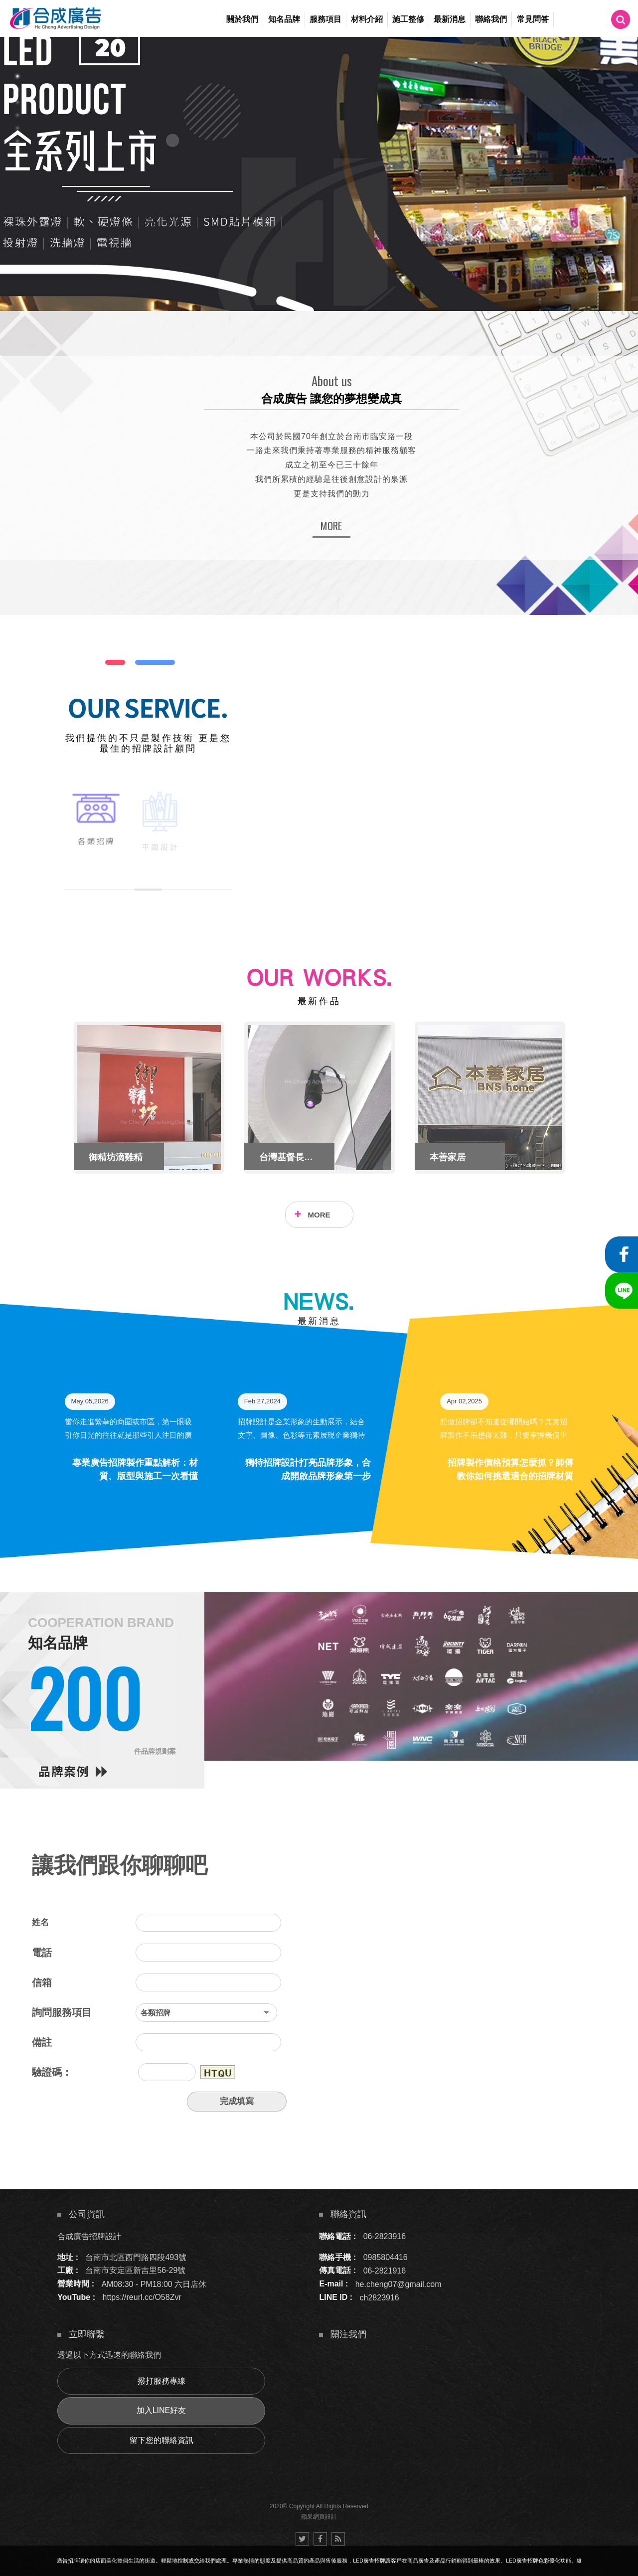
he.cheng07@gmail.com (398, 2283)
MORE (331, 525)
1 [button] (17, 76)
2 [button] (17, 89)
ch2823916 (379, 2297)
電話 (42, 1953)
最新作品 (319, 1001)
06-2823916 (384, 2236)
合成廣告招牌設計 (89, 2236)
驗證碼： (52, 2072)
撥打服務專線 (161, 2381)
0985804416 (385, 2257)
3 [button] (17, 102)
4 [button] (17, 115)
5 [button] (17, 128)
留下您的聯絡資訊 (161, 2440)
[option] (319, 173)
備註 (42, 2042)
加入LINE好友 (161, 2410)
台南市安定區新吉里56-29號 (135, 2270)
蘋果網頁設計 (319, 2516)
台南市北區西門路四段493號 (135, 2257)
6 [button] (17, 141)
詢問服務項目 (62, 2012)
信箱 (42, 1982)
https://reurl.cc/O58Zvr (141, 2297)
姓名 (40, 1922)
